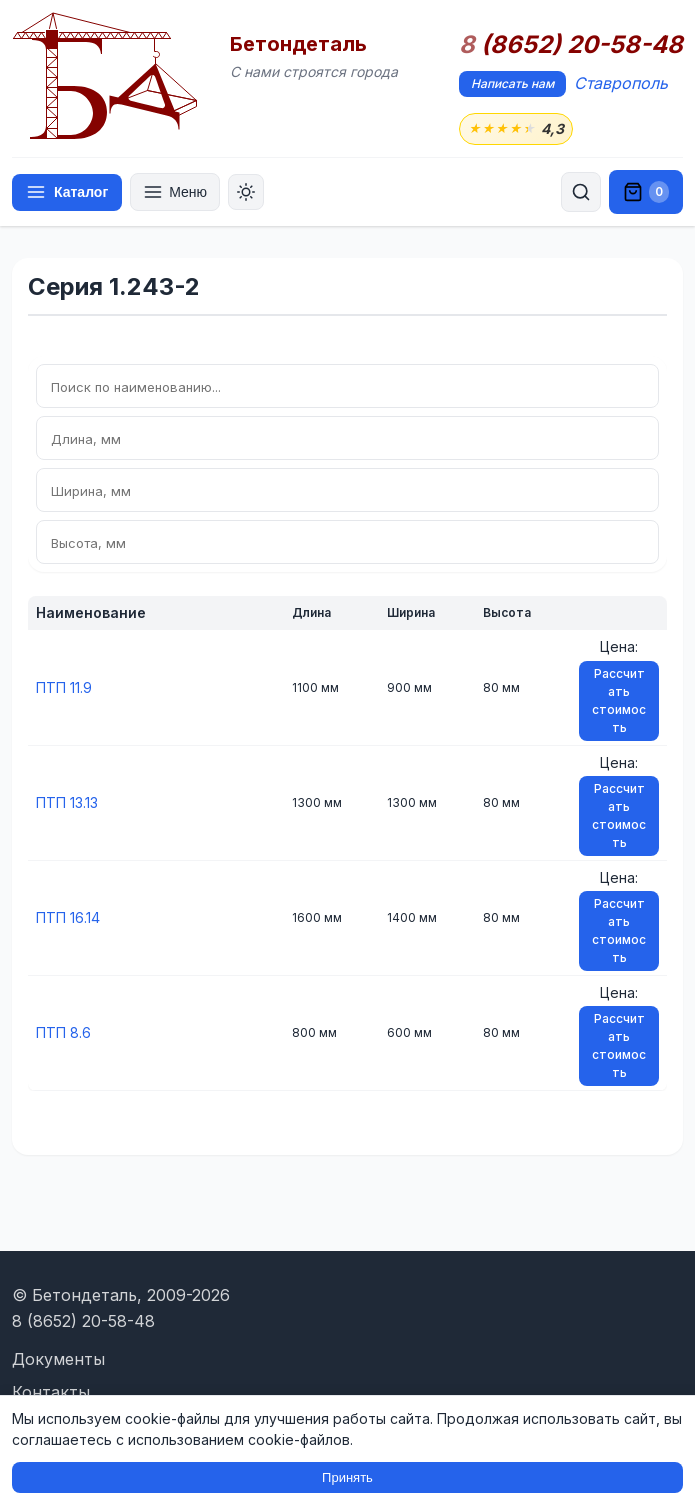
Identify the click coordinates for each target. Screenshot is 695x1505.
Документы (58, 1359)
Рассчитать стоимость (619, 700)
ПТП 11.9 (64, 687)
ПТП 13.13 (67, 802)
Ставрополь (621, 83)
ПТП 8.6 (63, 1032)
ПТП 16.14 (68, 917)
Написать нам (512, 83)
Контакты (51, 1392)
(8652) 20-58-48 (571, 45)
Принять (347, 1477)
